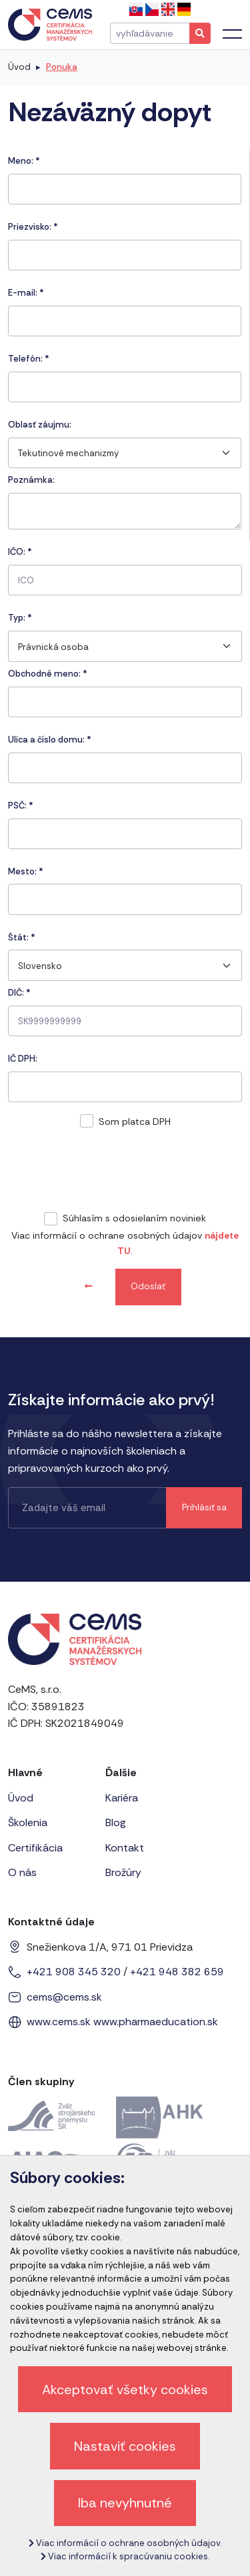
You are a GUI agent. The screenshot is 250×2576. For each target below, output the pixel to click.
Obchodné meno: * (47, 673)
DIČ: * (19, 992)
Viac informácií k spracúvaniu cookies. (125, 2556)
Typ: (20, 617)
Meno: (24, 160)
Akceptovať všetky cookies (125, 2389)
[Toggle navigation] (232, 34)
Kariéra (121, 1798)
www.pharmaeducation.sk (155, 2022)
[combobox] (124, 453)
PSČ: (20, 805)
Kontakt (124, 1848)
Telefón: (28, 358)
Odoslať (148, 1286)
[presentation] (125, 1173)
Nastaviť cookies (125, 2446)
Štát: (21, 937)
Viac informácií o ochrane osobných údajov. (125, 2543)
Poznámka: (31, 479)
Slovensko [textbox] (40, 966)
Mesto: (25, 871)
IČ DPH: (22, 1058)
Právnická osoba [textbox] (53, 647)
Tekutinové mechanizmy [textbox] (68, 453)
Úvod (19, 67)
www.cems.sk (59, 2022)
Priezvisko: (33, 226)
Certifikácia (35, 1848)
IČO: (20, 551)
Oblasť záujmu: (39, 424)
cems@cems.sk (64, 1997)
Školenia (27, 1822)
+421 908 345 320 (74, 1972)
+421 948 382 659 (177, 1972)
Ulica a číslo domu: (49, 739)
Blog (115, 1822)
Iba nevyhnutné (125, 2502)
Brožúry (123, 1872)
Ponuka (61, 67)
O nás (22, 1872)
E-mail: (26, 292)
